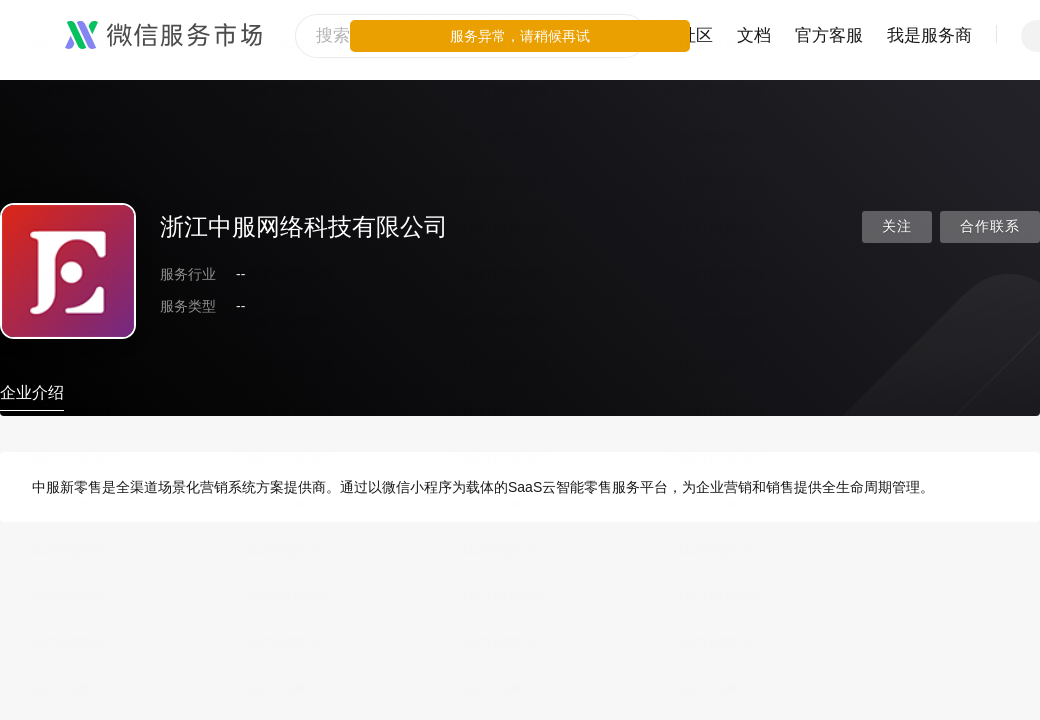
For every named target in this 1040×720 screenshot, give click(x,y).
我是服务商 (929, 35)
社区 (696, 35)
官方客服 (829, 35)
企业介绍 (32, 392)
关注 (897, 226)
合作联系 (990, 226)
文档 (754, 35)
